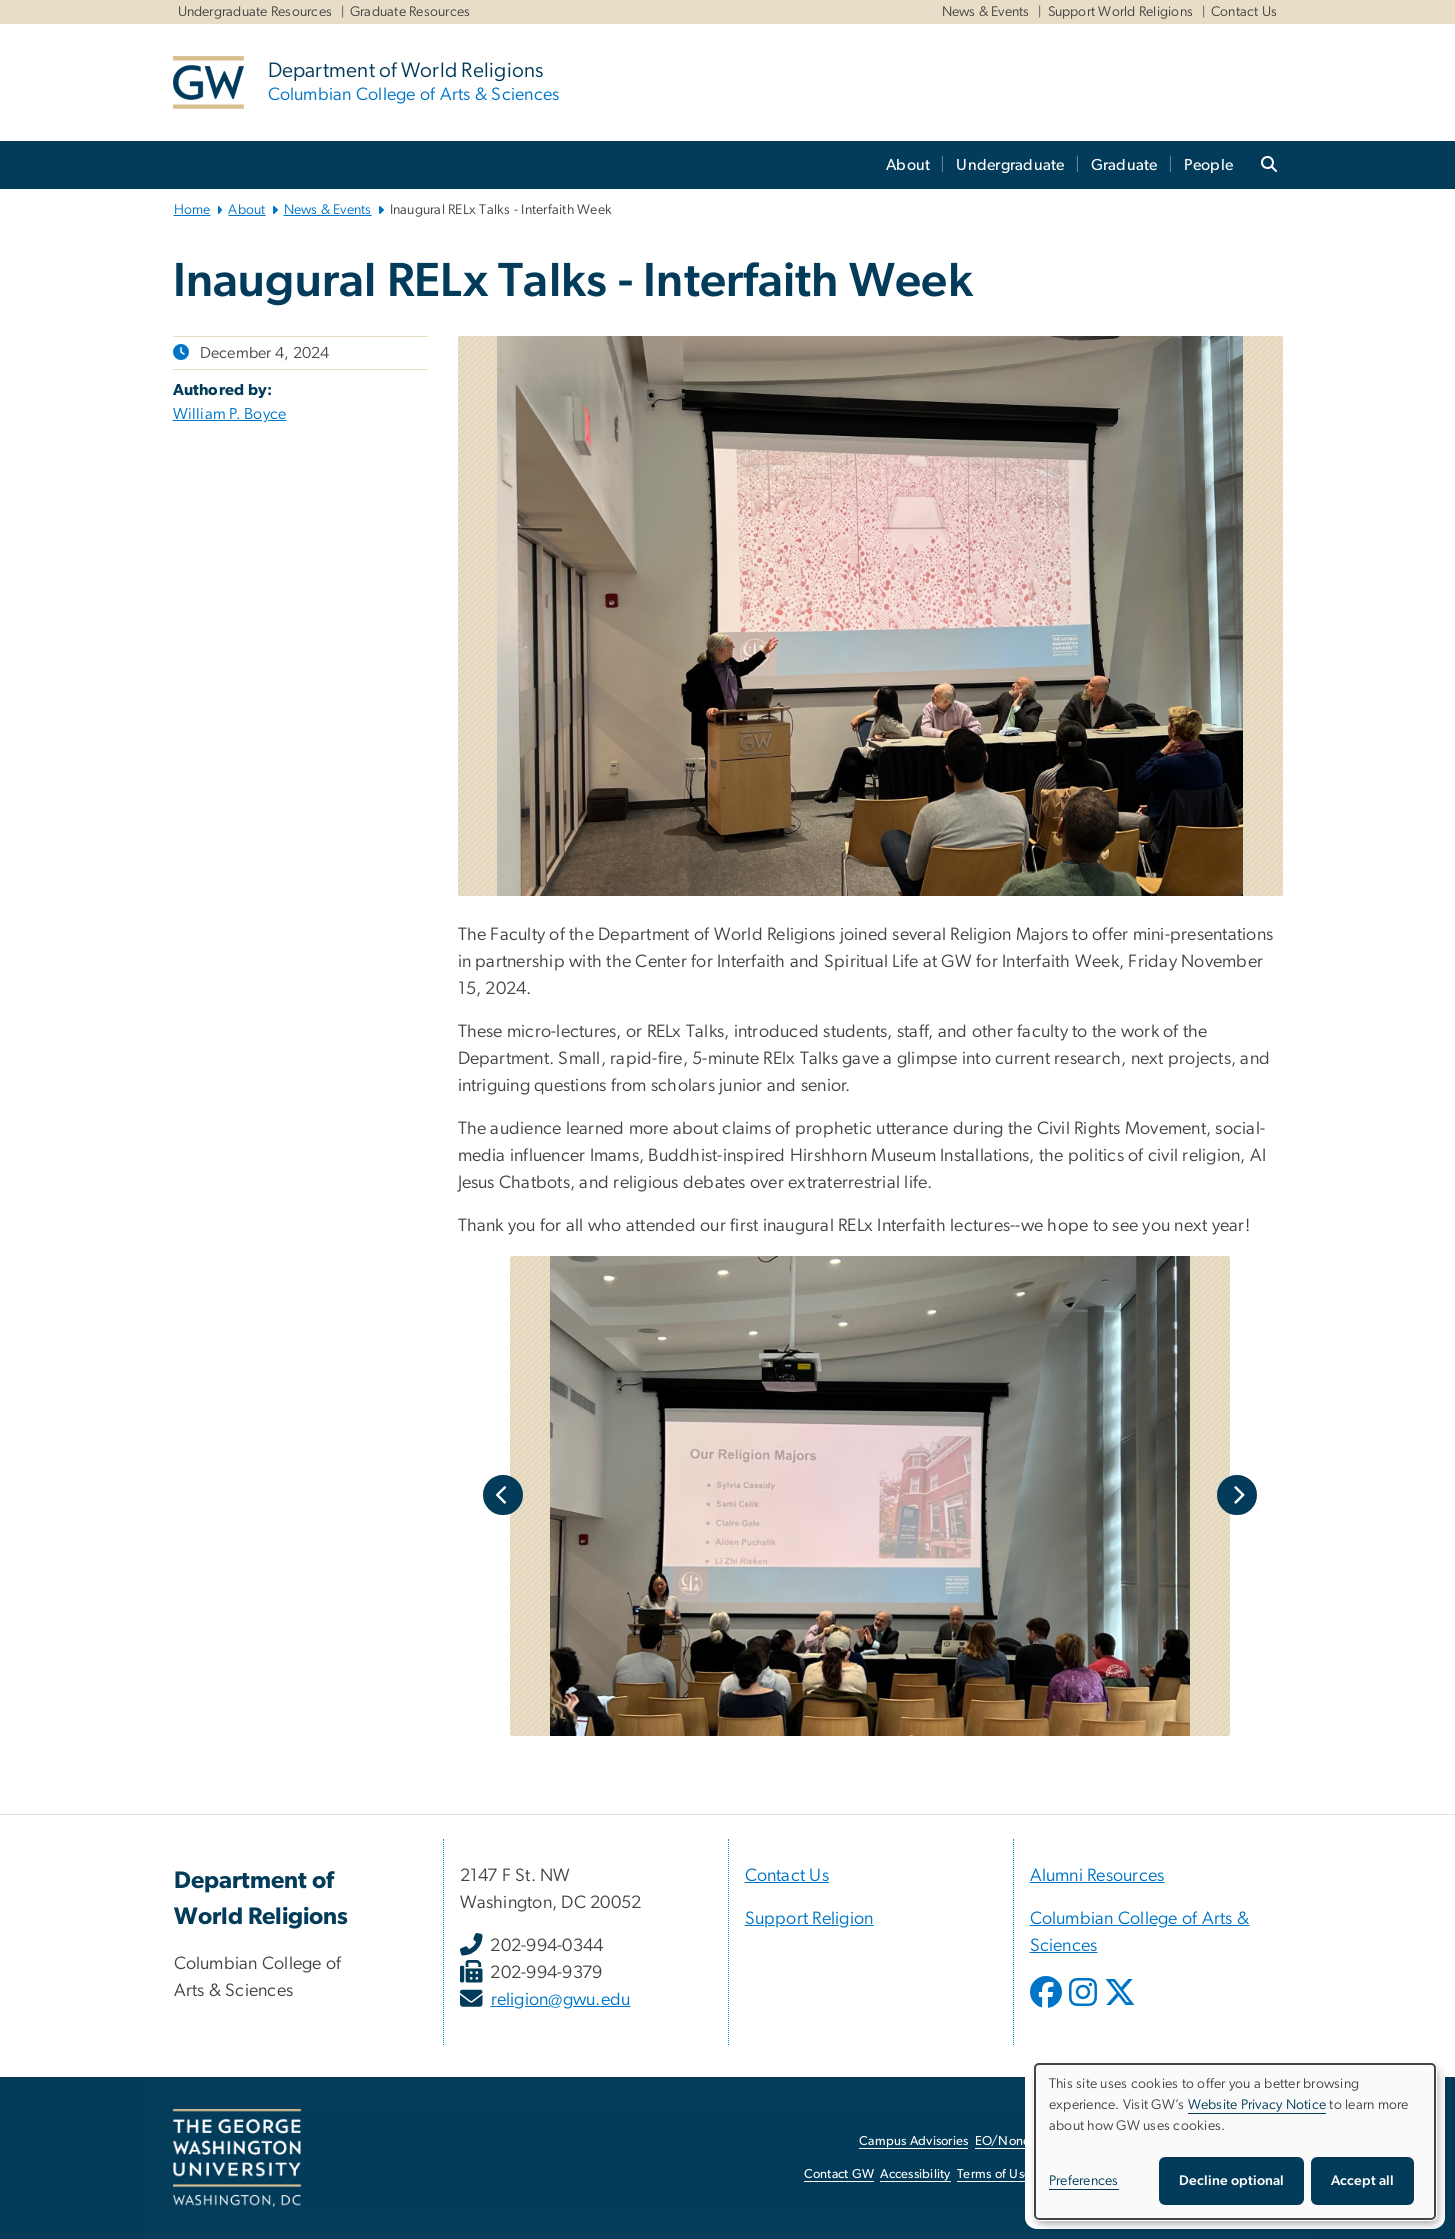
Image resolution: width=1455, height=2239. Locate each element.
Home (192, 210)
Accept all (1362, 2181)
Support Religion (809, 1919)
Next (1237, 1495)
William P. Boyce (230, 414)
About (908, 165)
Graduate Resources (410, 12)
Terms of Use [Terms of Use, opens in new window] (994, 2174)
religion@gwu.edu (561, 2000)
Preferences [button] (1084, 2181)
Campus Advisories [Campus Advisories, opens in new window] (913, 2141)
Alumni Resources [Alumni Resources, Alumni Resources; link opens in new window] (1097, 1876)
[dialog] (1235, 2141)
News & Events (986, 12)
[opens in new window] (1048, 2007)
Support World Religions (1121, 12)
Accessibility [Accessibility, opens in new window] (915, 2174)
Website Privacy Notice (1257, 2105)
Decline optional (1231, 2181)
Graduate (1124, 165)
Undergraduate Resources (255, 12)
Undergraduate (1010, 165)
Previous (503, 1495)
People (1209, 165)
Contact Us (1244, 12)
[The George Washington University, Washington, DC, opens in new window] (237, 2158)
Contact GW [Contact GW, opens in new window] (839, 2174)
